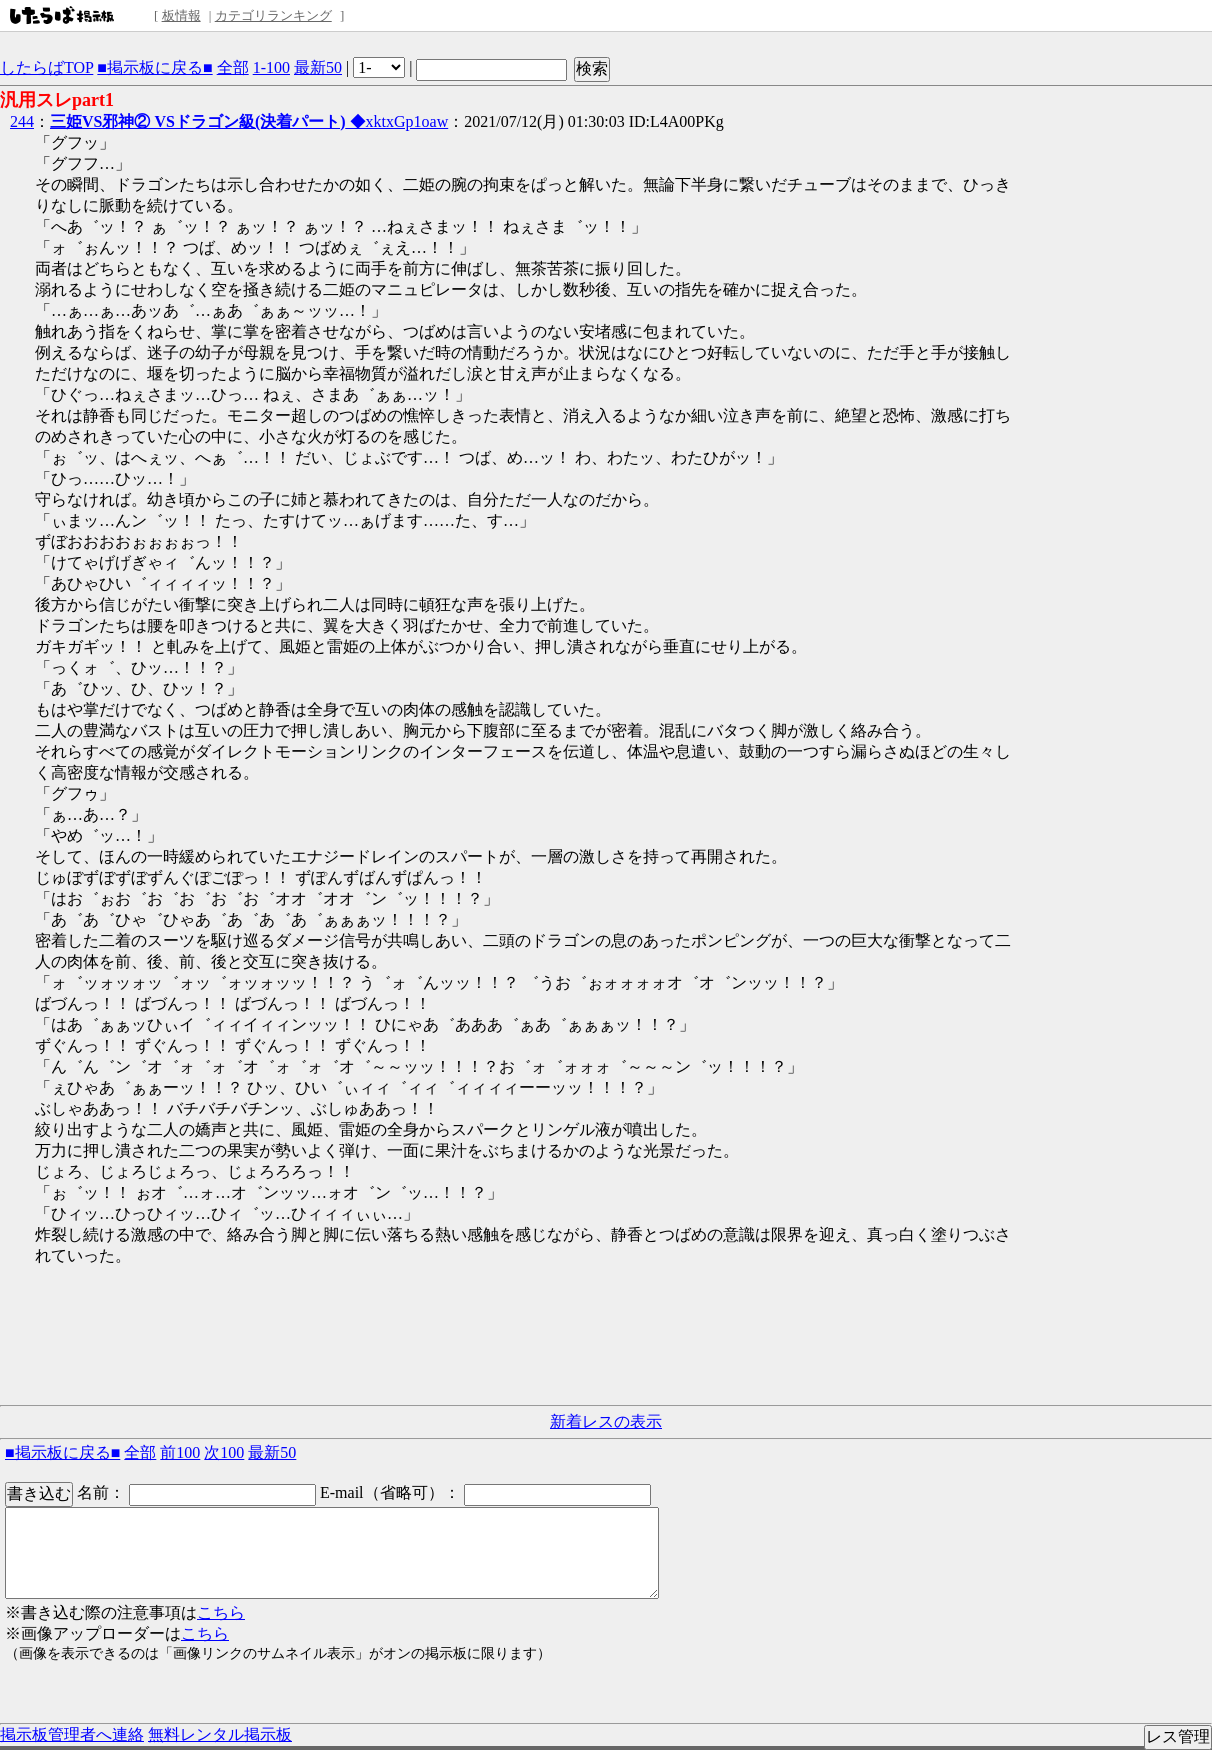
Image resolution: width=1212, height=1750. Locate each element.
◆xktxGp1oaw (249, 121)
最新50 (318, 67)
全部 (233, 67)
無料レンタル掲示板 (220, 1734)
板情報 (181, 15)
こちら (221, 1612)
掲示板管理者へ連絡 (72, 1734)
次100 (224, 1452)
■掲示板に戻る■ (154, 67)
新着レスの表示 (606, 1421)
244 (22, 121)
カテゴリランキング (273, 15)
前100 (180, 1452)
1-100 (271, 67)
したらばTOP (46, 67)
